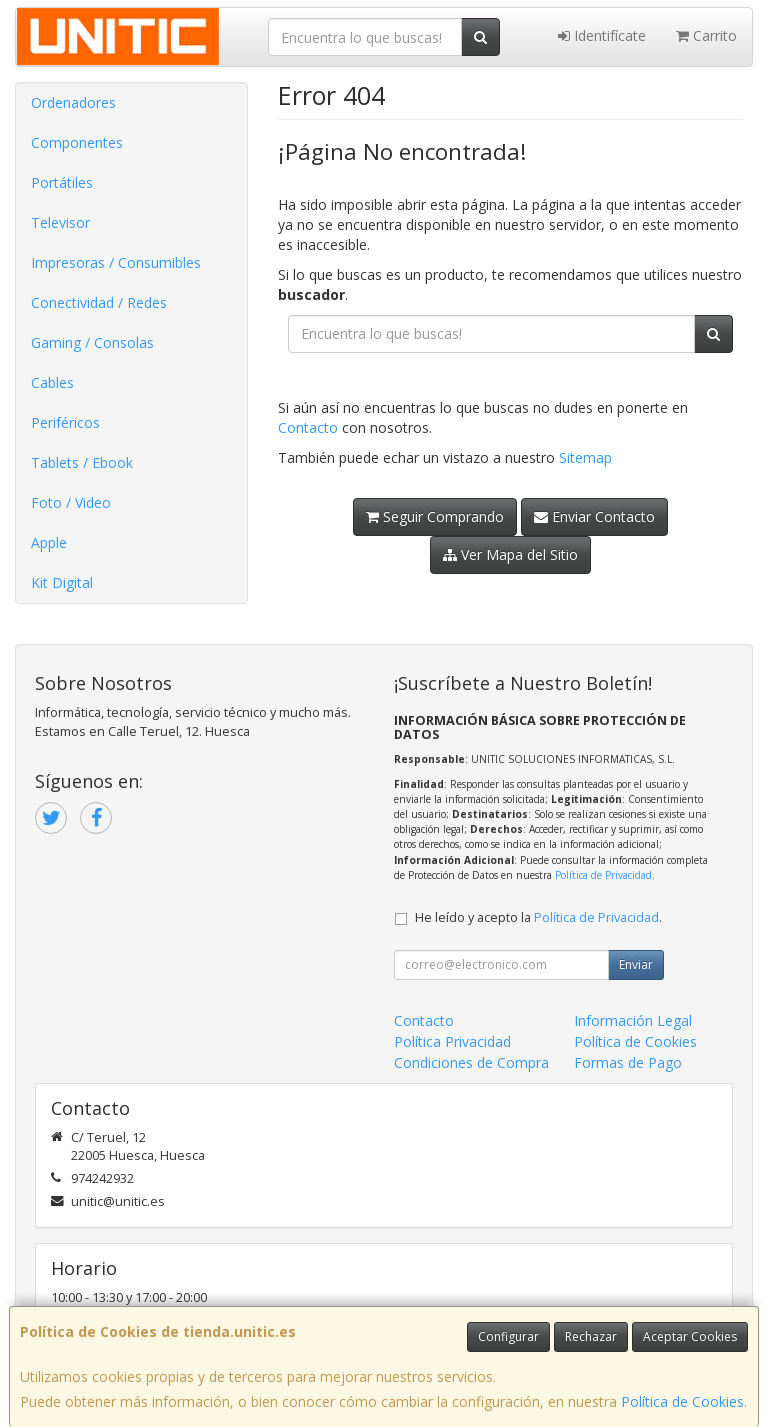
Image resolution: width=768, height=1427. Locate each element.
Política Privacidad (452, 1041)
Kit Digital (62, 582)
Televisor (60, 222)
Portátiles (62, 182)
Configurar (508, 1336)
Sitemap (585, 457)
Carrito (706, 35)
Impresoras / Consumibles (116, 262)
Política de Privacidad (603, 875)
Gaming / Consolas (92, 342)
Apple (49, 542)
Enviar (636, 964)
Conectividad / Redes (99, 302)
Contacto (308, 427)
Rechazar (591, 1336)
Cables (52, 382)
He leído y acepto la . (538, 917)
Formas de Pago (628, 1062)
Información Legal (633, 1020)
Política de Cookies (682, 1401)
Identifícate (602, 35)
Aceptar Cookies (690, 1336)
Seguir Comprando (435, 516)
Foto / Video (71, 502)
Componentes (77, 142)
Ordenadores (73, 102)
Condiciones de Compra (471, 1062)
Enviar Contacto (594, 516)
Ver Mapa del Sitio (510, 554)
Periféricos (65, 422)
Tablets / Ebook (82, 462)
